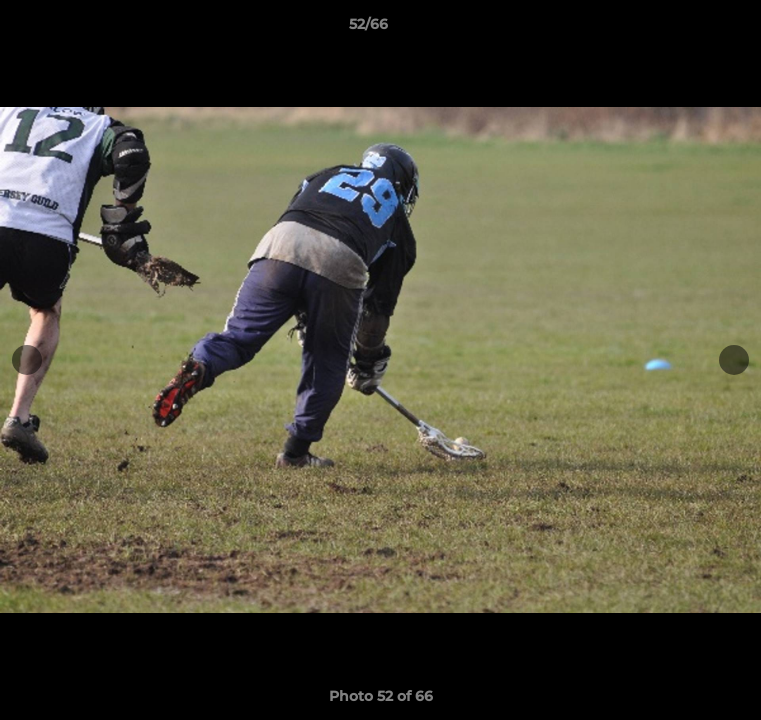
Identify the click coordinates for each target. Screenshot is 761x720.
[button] (689, 29)
